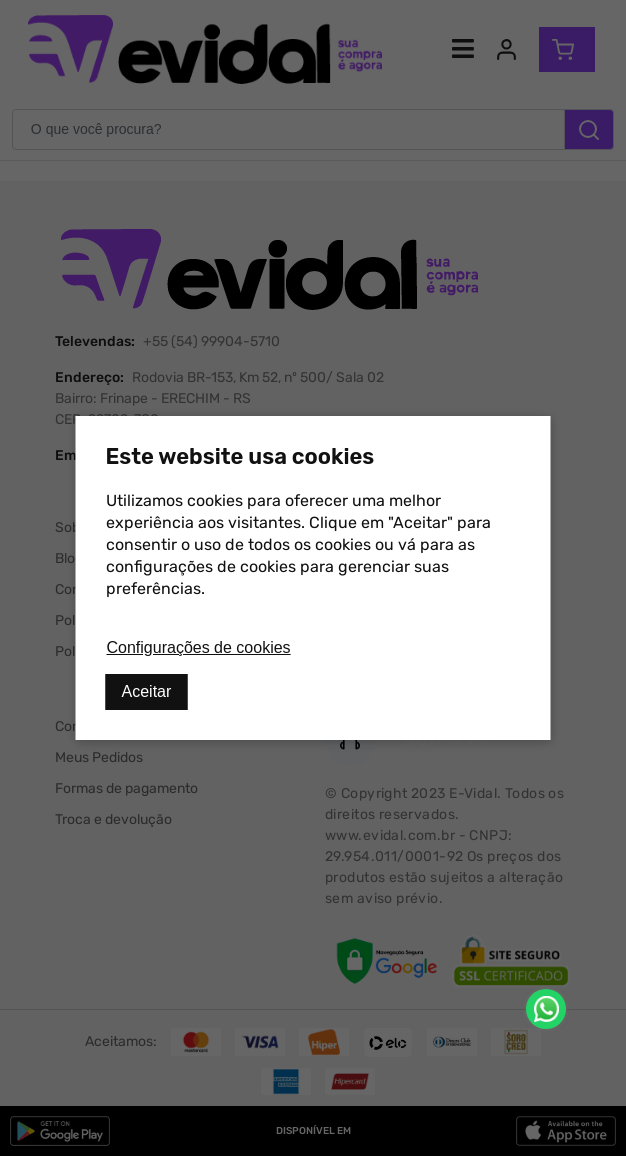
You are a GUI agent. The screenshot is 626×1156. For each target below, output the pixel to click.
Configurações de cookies (199, 647)
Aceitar (147, 691)
